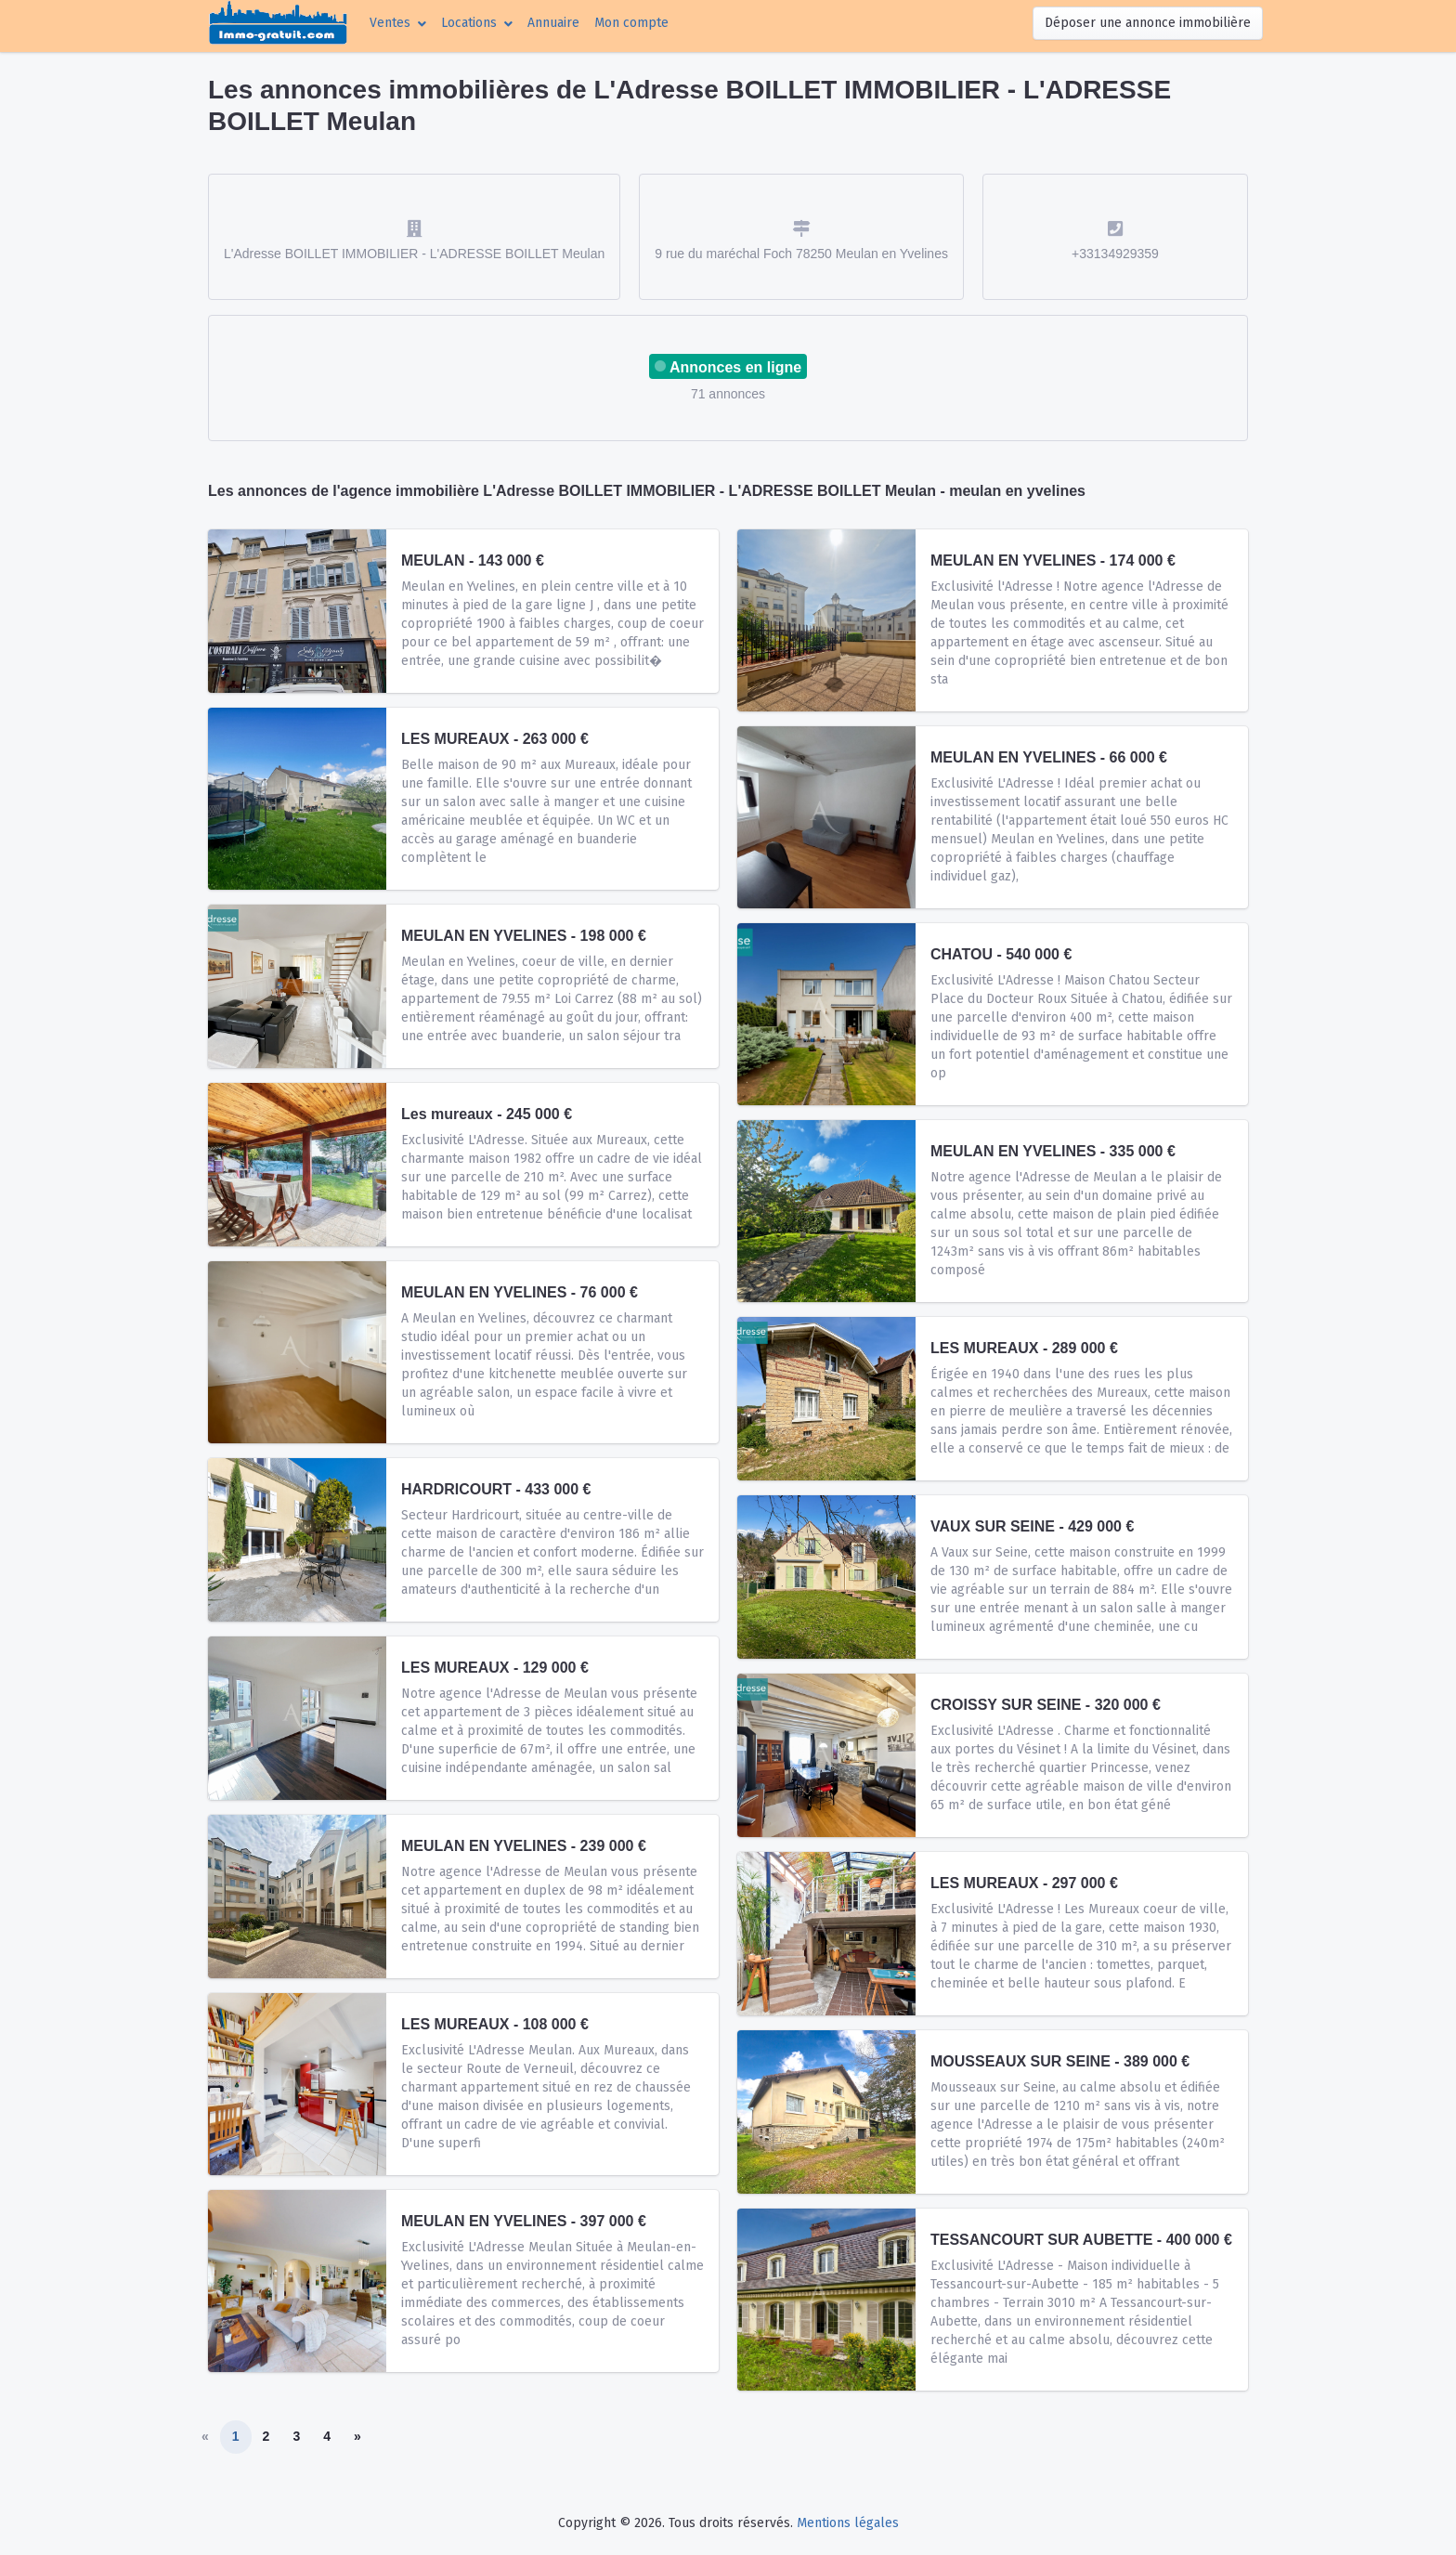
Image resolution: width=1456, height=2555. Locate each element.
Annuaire (553, 23)
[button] (398, 22)
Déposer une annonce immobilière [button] (1148, 23)
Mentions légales (848, 2523)
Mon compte (635, 21)
